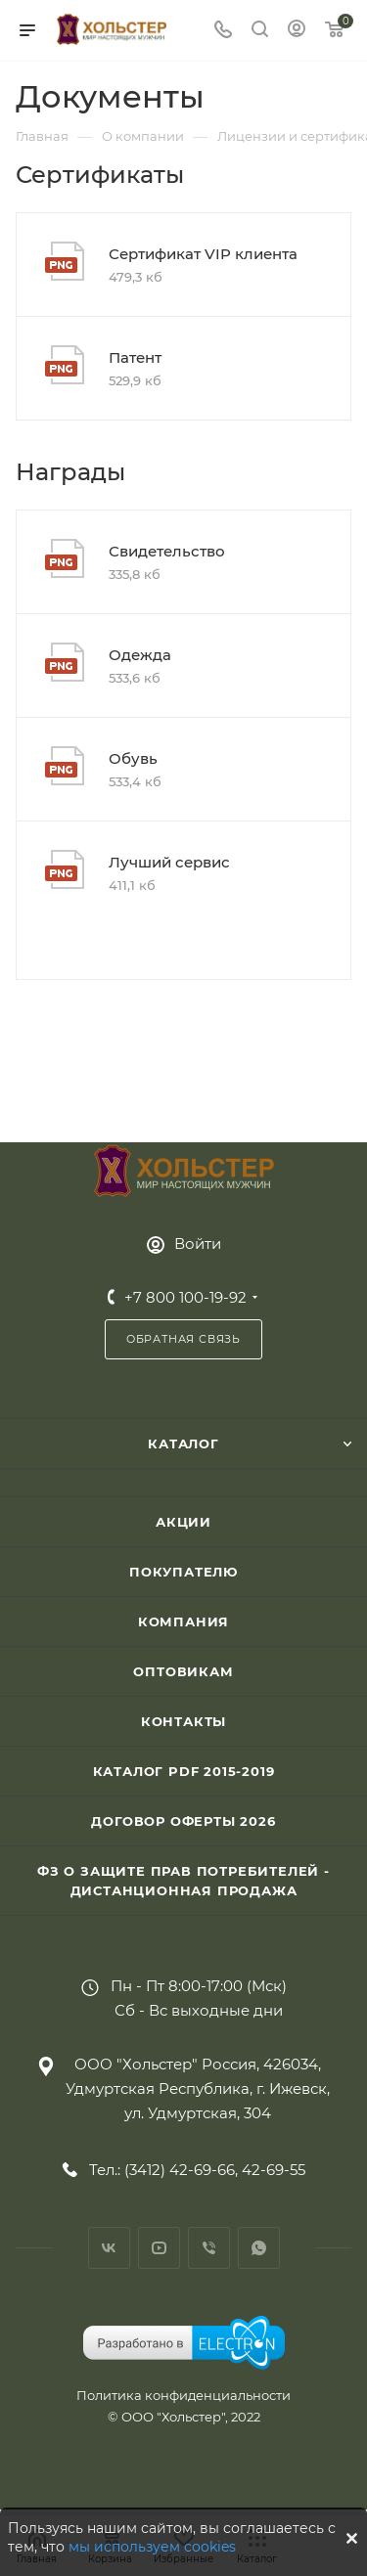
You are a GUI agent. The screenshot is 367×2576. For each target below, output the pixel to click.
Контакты (183, 1721)
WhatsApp (259, 2248)
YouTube (159, 2248)
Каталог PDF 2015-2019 (184, 1771)
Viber (209, 2248)
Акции (183, 1522)
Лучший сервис (169, 862)
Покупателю (183, 1571)
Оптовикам (183, 1671)
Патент (135, 357)
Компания (183, 1621)
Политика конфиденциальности (183, 2395)
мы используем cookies (152, 2546)
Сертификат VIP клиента (203, 253)
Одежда (140, 654)
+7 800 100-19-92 (185, 1297)
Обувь (133, 758)
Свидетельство (167, 551)
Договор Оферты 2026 (183, 1821)
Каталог (183, 1443)
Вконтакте (109, 2248)
